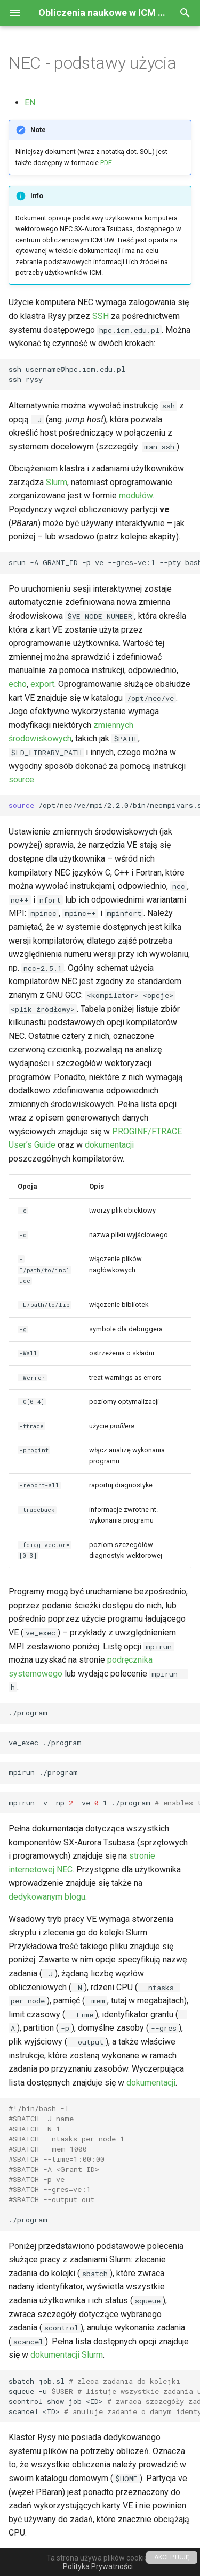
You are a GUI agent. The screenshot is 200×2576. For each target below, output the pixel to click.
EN (30, 102)
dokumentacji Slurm (66, 2355)
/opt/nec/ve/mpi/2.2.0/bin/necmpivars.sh (104, 805)
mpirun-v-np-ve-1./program (104, 1803)
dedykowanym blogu (47, 1897)
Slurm (56, 482)
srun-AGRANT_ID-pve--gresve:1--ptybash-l (104, 562)
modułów (136, 495)
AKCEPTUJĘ (171, 2557)
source (21, 779)
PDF (105, 163)
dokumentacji (109, 1145)
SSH (100, 316)
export (42, 684)
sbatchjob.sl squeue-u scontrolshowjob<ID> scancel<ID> (104, 2396)
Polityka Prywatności (98, 2566)
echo (18, 684)
